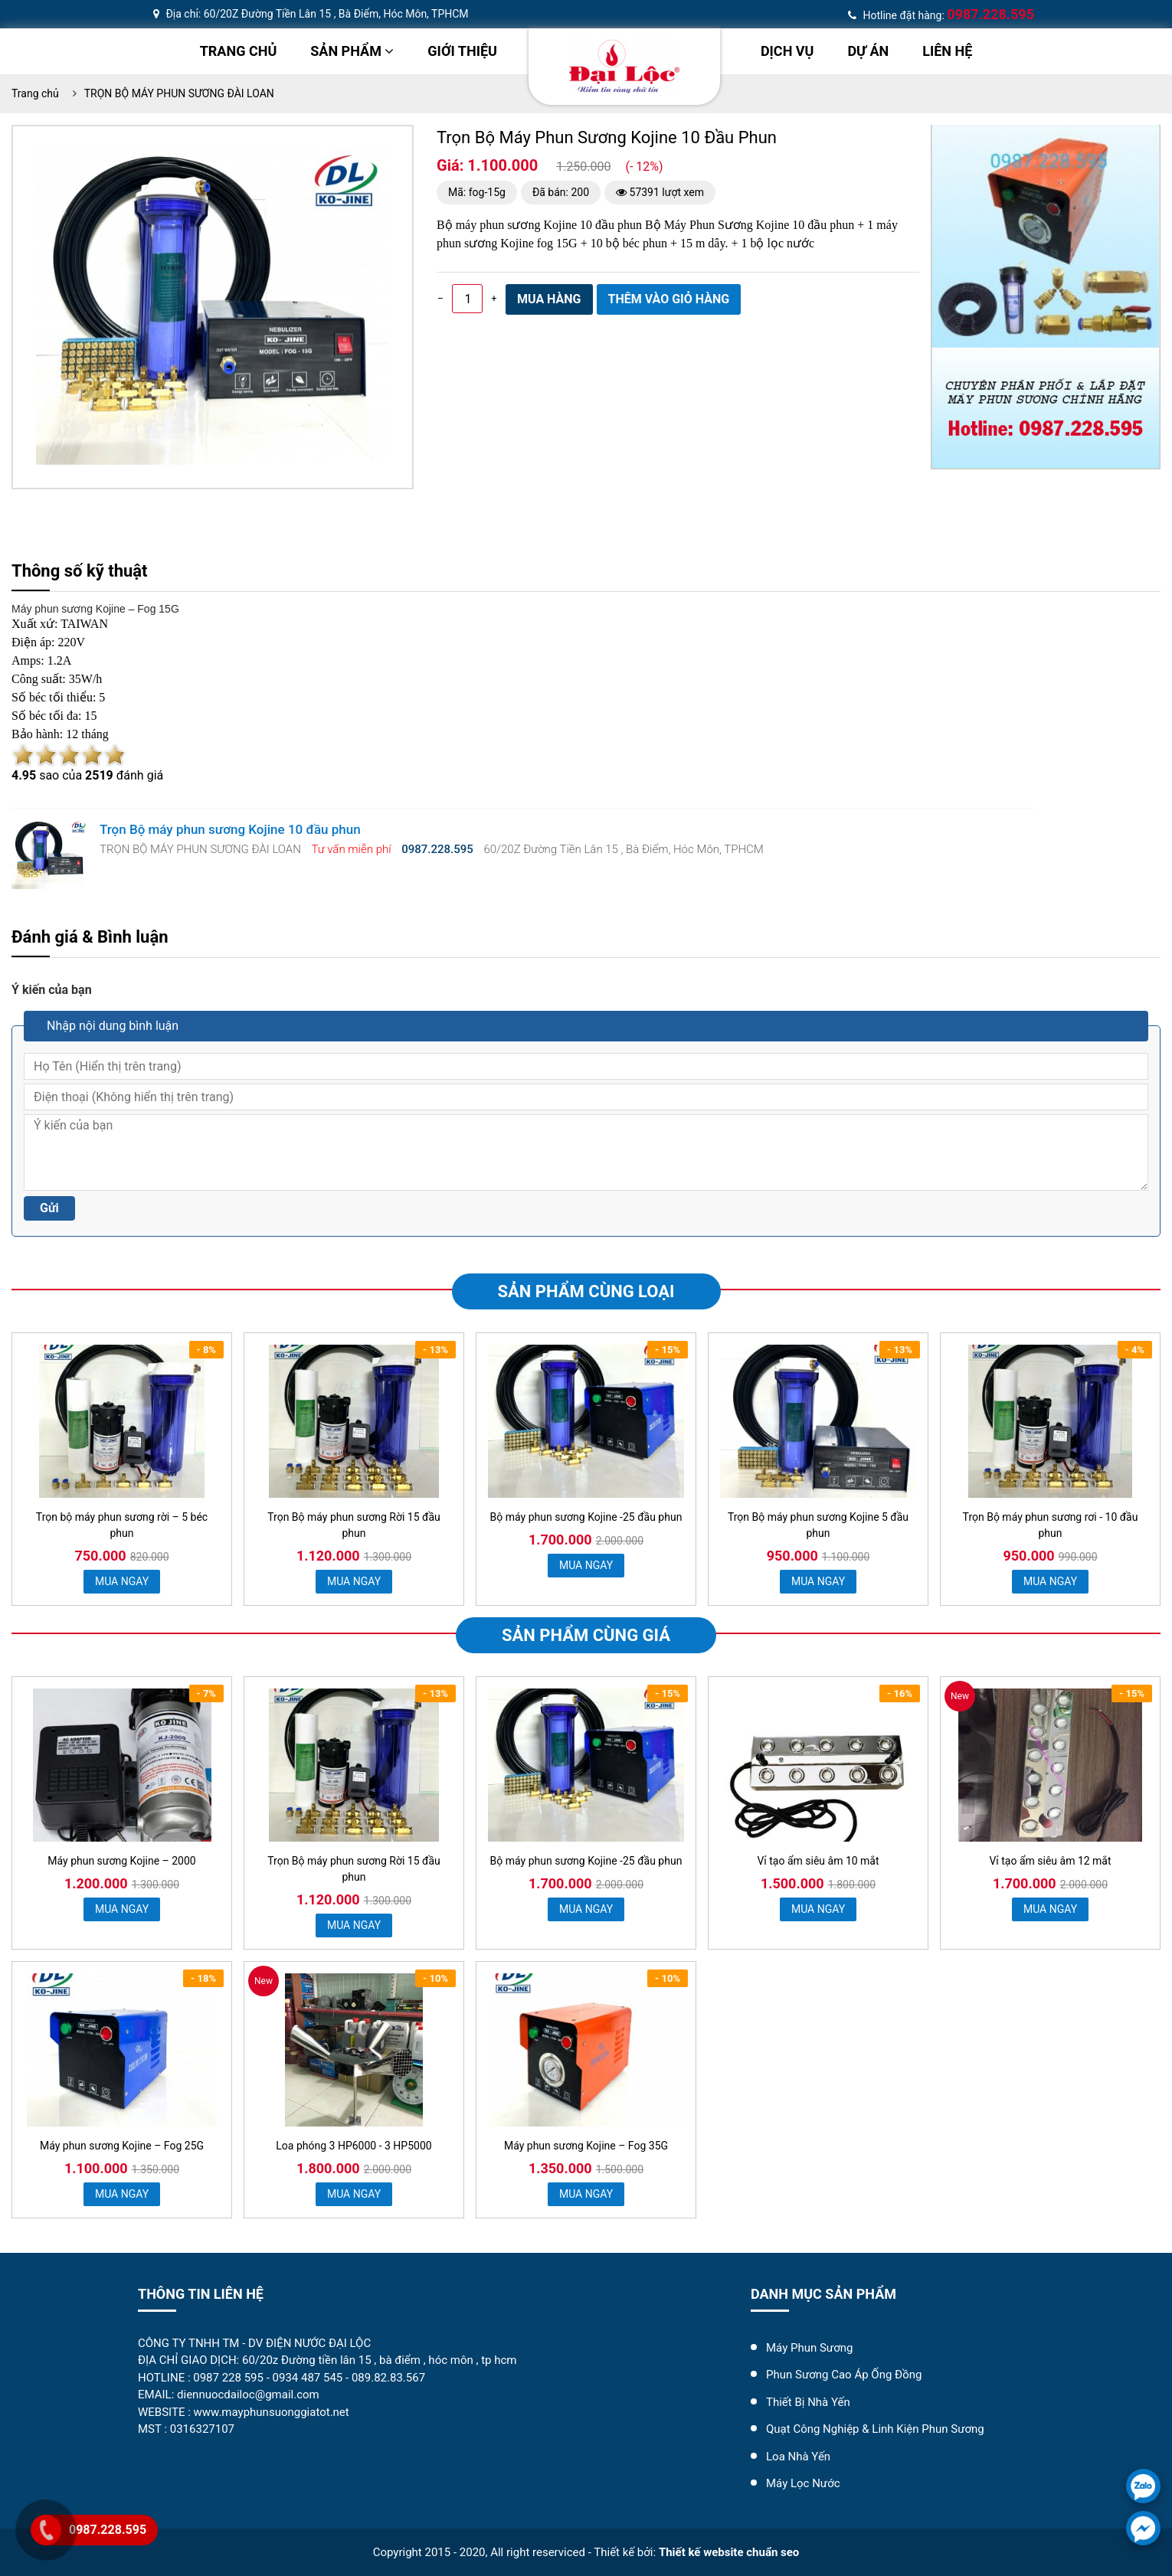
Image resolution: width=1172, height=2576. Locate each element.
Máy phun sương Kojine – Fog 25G (122, 2146)
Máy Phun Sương (809, 2348)
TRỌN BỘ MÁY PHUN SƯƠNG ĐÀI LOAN (179, 93)
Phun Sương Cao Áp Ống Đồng (844, 2374)
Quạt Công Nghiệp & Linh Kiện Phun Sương (875, 2429)
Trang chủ (238, 51)
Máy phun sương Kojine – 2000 (121, 1861)
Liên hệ (947, 51)
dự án (868, 51)
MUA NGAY (122, 1581)
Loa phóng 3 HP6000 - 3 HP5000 (353, 2146)
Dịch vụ (787, 51)
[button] (375, 163)
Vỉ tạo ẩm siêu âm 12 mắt (1050, 1861)
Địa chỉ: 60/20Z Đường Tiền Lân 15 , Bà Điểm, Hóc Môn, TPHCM (311, 14)
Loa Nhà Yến (798, 2456)
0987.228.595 (107, 2529)
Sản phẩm (352, 51)
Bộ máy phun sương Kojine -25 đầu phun (586, 1517)
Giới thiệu (462, 51)
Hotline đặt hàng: (941, 15)
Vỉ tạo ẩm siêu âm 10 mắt (818, 1861)
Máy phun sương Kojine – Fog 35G (586, 2146)
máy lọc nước (803, 2483)
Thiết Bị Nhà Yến (808, 2402)
